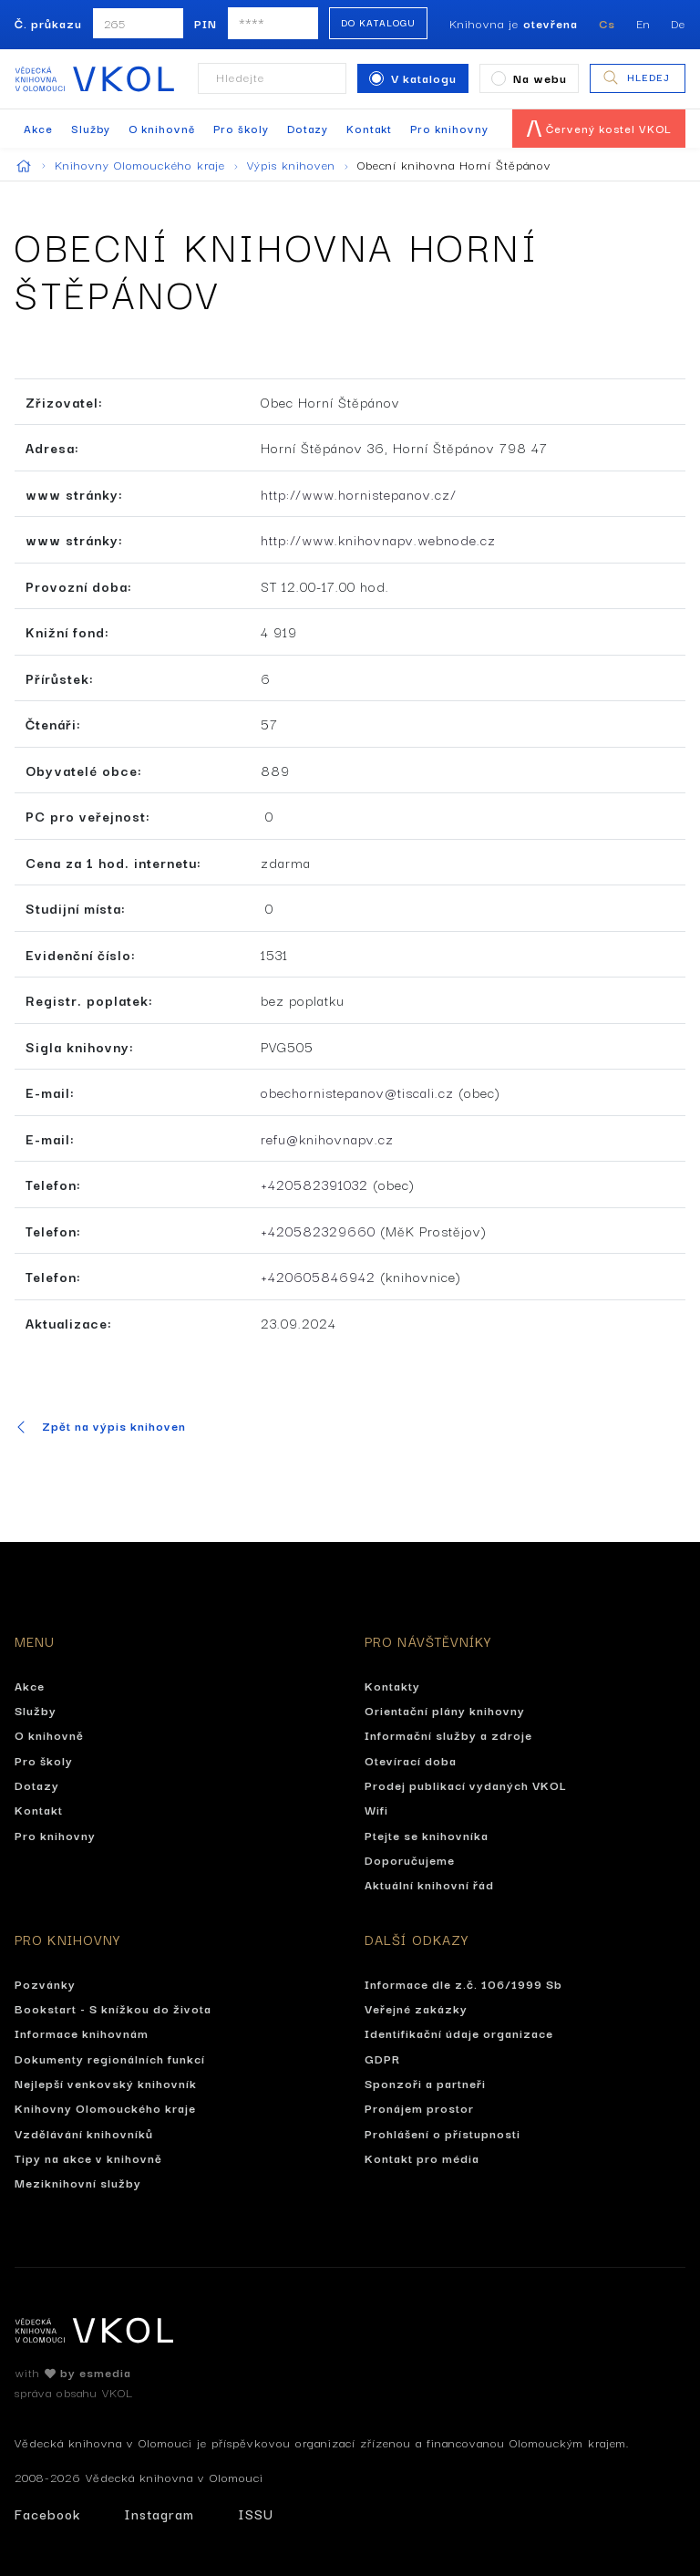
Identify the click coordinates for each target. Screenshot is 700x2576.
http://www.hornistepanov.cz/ (359, 493)
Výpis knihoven (298, 164)
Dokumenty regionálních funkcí (110, 2058)
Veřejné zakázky (416, 2008)
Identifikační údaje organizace (459, 2032)
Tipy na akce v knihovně (88, 2157)
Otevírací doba (411, 1760)
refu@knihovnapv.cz (327, 1138)
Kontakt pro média (422, 2157)
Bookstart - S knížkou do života (113, 2008)
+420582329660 (318, 1230)
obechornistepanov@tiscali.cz (357, 1091)
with (73, 2372)
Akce (38, 128)
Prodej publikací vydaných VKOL (466, 1784)
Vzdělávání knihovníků (84, 2133)
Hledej (636, 77)
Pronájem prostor (419, 2107)
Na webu (529, 77)
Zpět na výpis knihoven (100, 1426)
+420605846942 (318, 1276)
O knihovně (162, 128)
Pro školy (241, 128)
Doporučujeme (410, 1859)
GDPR (382, 2058)
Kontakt (369, 128)
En (643, 23)
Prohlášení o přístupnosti (442, 2133)
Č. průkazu (48, 23)
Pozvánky (45, 1983)
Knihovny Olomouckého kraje (147, 164)
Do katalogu (378, 22)
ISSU (255, 2513)
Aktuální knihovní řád (429, 1884)
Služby (90, 128)
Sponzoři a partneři (425, 2083)
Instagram (159, 2513)
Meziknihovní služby (78, 2182)
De (678, 23)
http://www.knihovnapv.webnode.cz (378, 539)
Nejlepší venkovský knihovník (106, 2083)
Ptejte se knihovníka (427, 1835)
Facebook (47, 2513)
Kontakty (392, 1685)
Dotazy (307, 128)
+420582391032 (314, 1184)
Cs (607, 23)
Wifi (376, 1809)
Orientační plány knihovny (445, 1710)
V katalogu (413, 77)
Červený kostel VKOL (599, 128)
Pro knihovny (449, 128)
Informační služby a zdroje (448, 1734)
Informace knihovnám (82, 2032)
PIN (205, 23)
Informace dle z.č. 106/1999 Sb (463, 1983)
